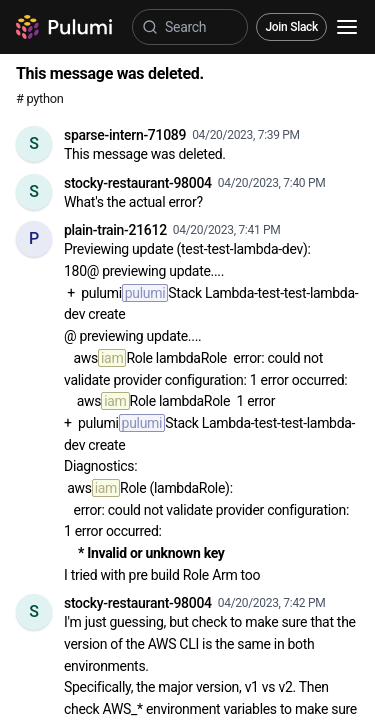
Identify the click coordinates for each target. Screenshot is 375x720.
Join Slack (291, 27)
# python (39, 98)
